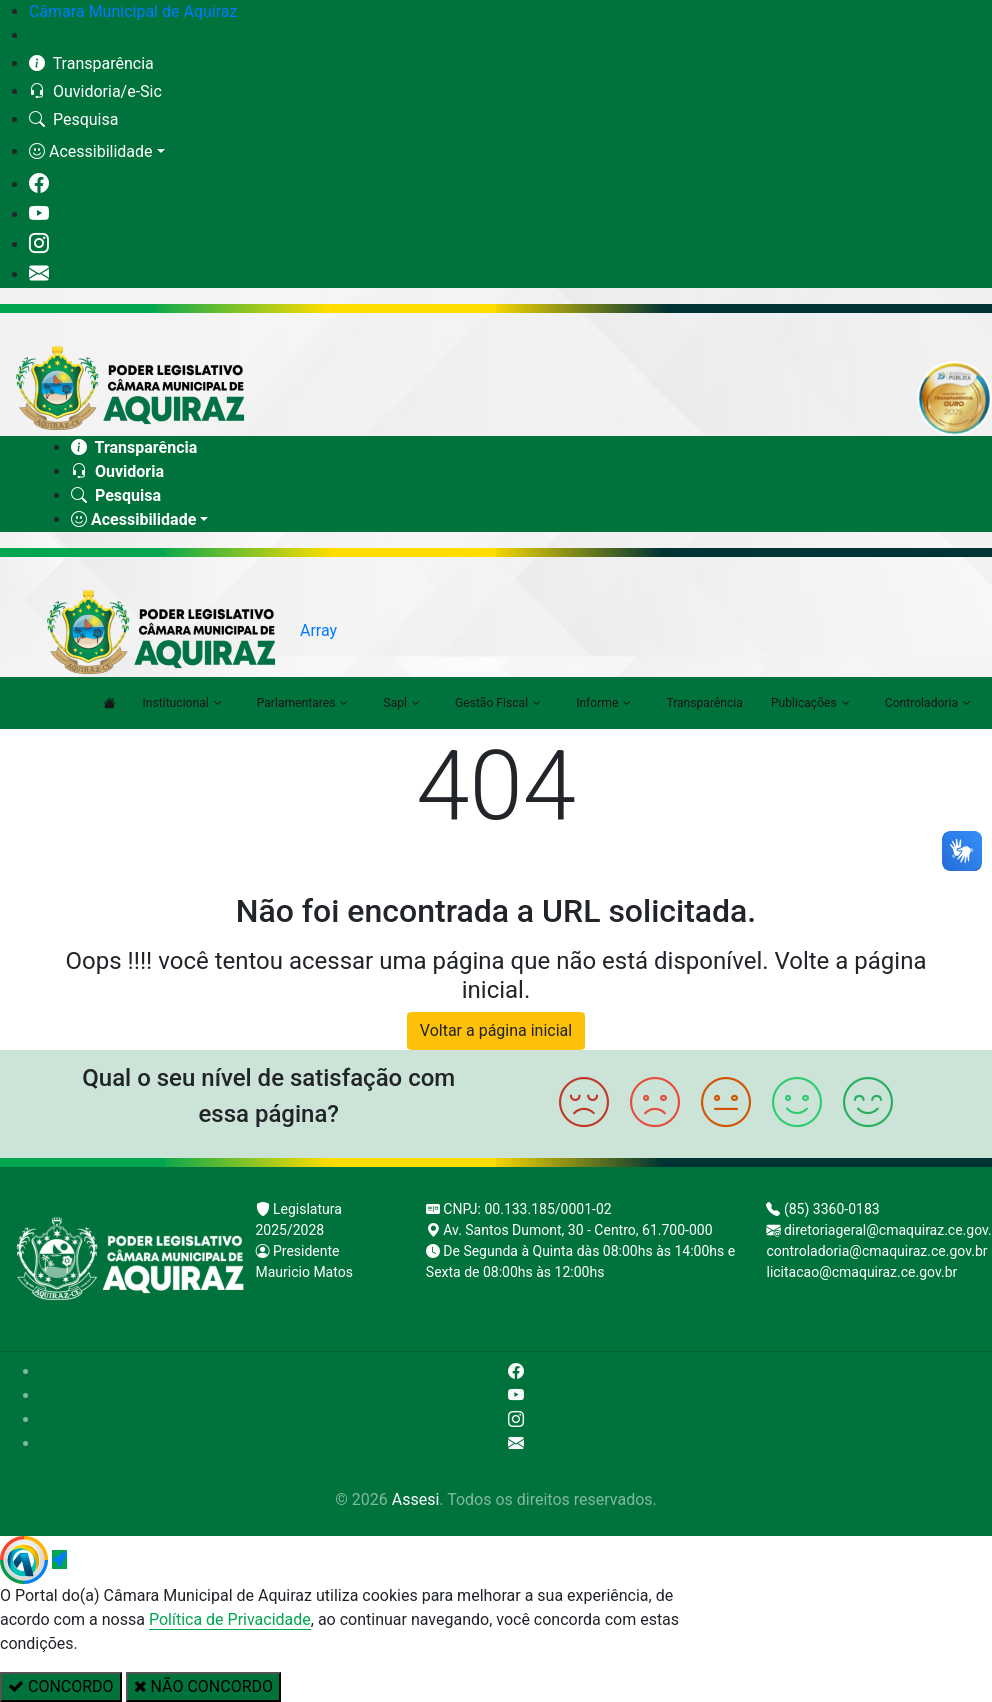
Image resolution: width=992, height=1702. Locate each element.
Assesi (416, 1499)
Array (318, 630)
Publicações (810, 703)
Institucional (182, 703)
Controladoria (928, 703)
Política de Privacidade (230, 1619)
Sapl (401, 703)
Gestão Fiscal (498, 703)
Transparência (704, 703)
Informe (603, 703)
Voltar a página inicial (496, 1030)
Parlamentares (303, 703)
